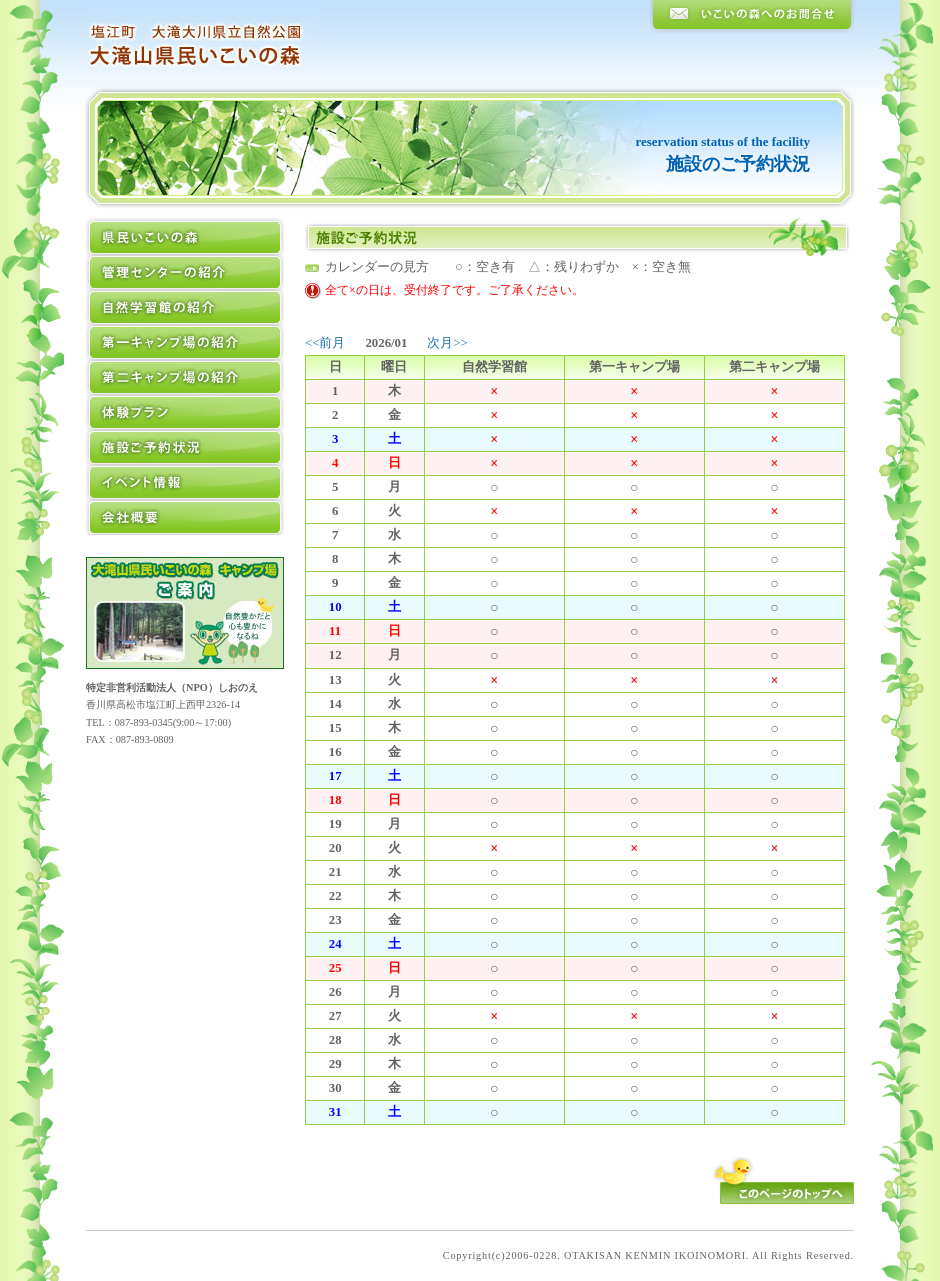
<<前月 (325, 343)
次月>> (447, 343)
